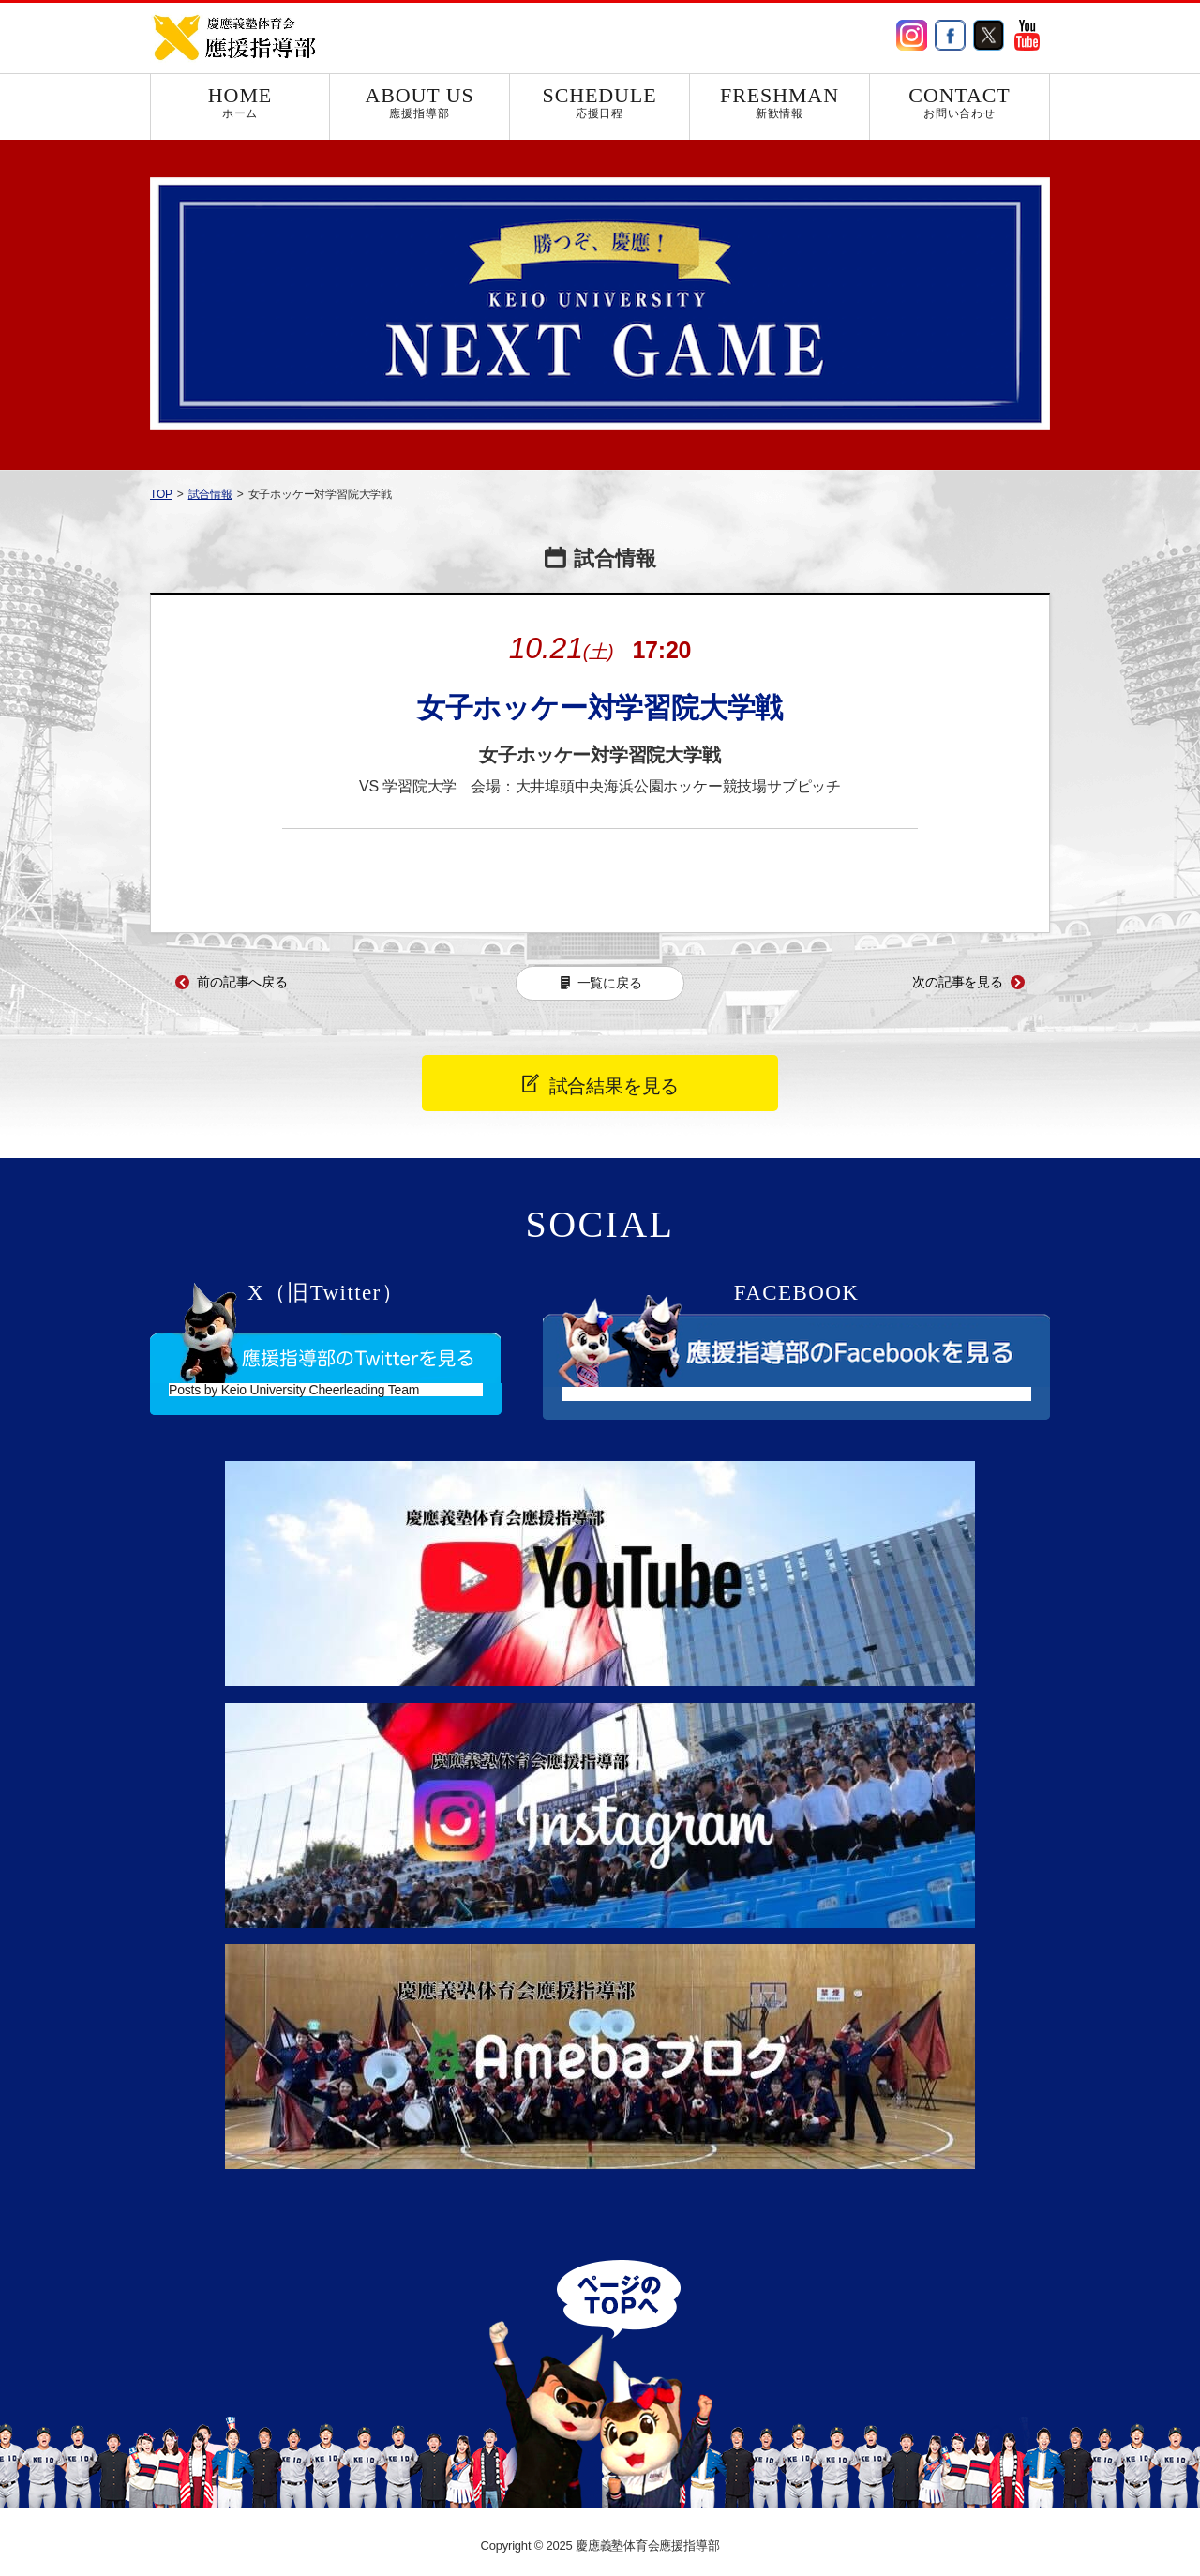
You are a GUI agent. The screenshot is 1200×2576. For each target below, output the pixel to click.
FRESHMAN (779, 102)
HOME (240, 102)
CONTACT (959, 102)
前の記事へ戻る (242, 981)
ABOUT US (419, 102)
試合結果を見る (614, 1086)
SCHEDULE (599, 102)
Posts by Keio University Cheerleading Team (294, 1389)
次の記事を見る (957, 981)
